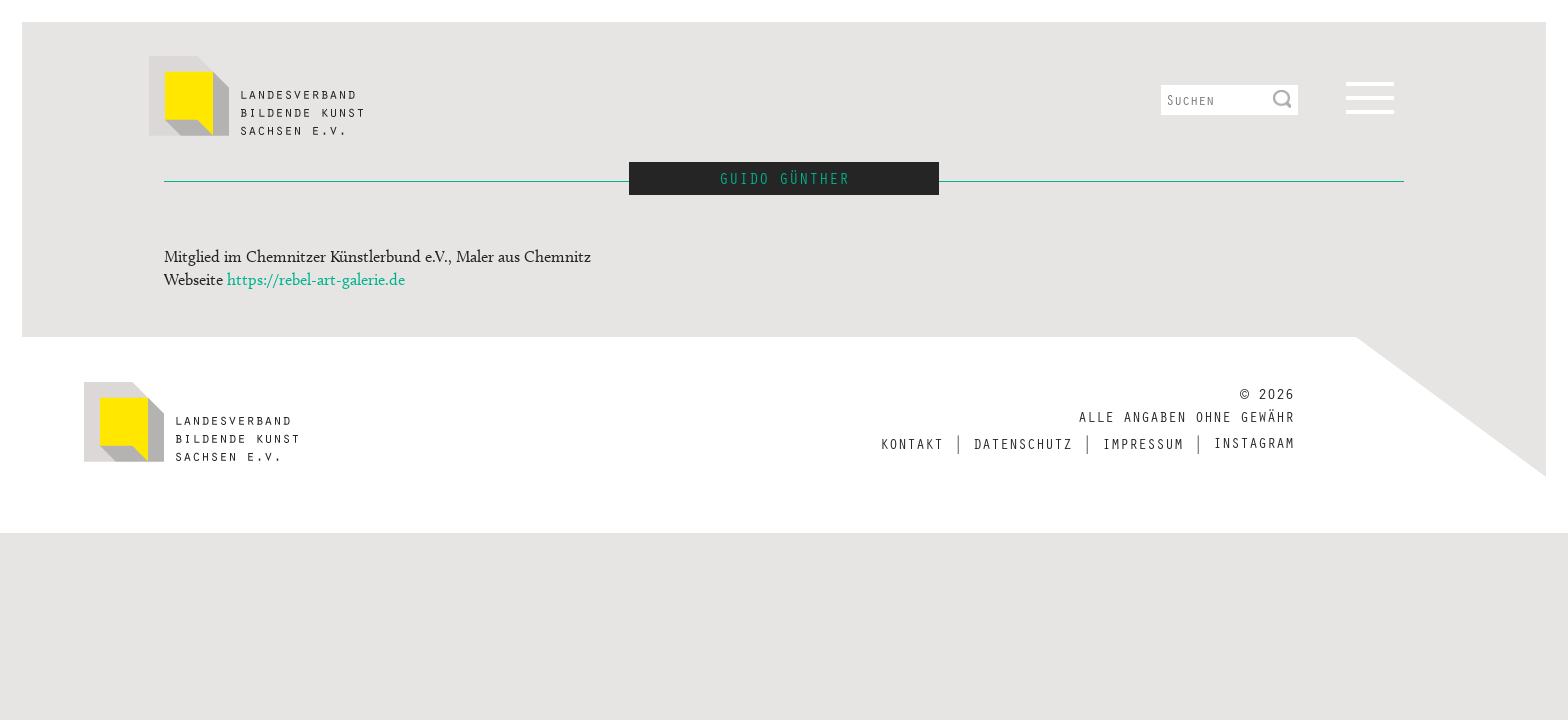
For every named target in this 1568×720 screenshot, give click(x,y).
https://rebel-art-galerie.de (316, 279)
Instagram (1253, 442)
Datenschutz (1022, 443)
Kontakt (911, 443)
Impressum (1142, 443)
